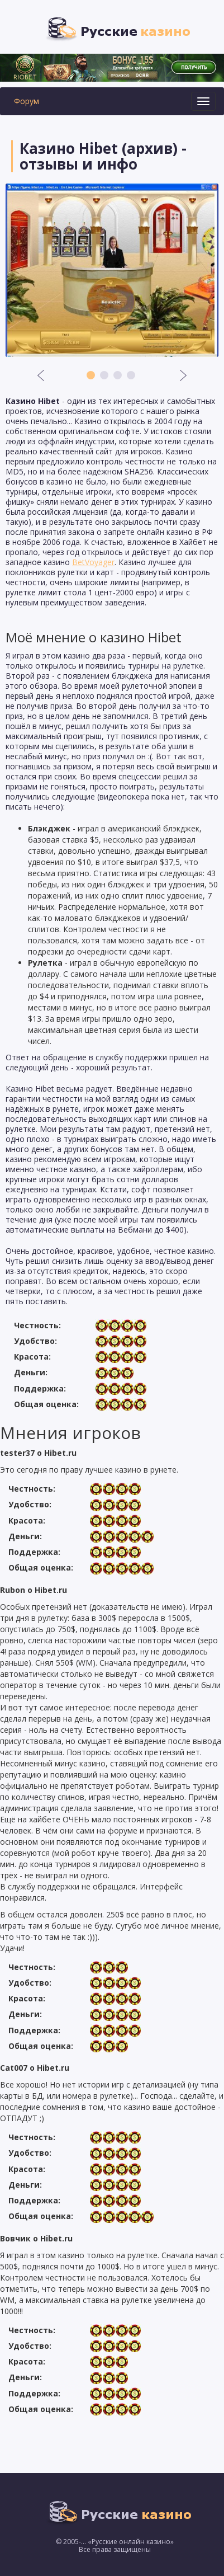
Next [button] (183, 375)
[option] (112, 270)
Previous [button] (40, 375)
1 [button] (91, 375)
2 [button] (104, 375)
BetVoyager (93, 562)
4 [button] (131, 375)
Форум (26, 101)
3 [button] (117, 375)
